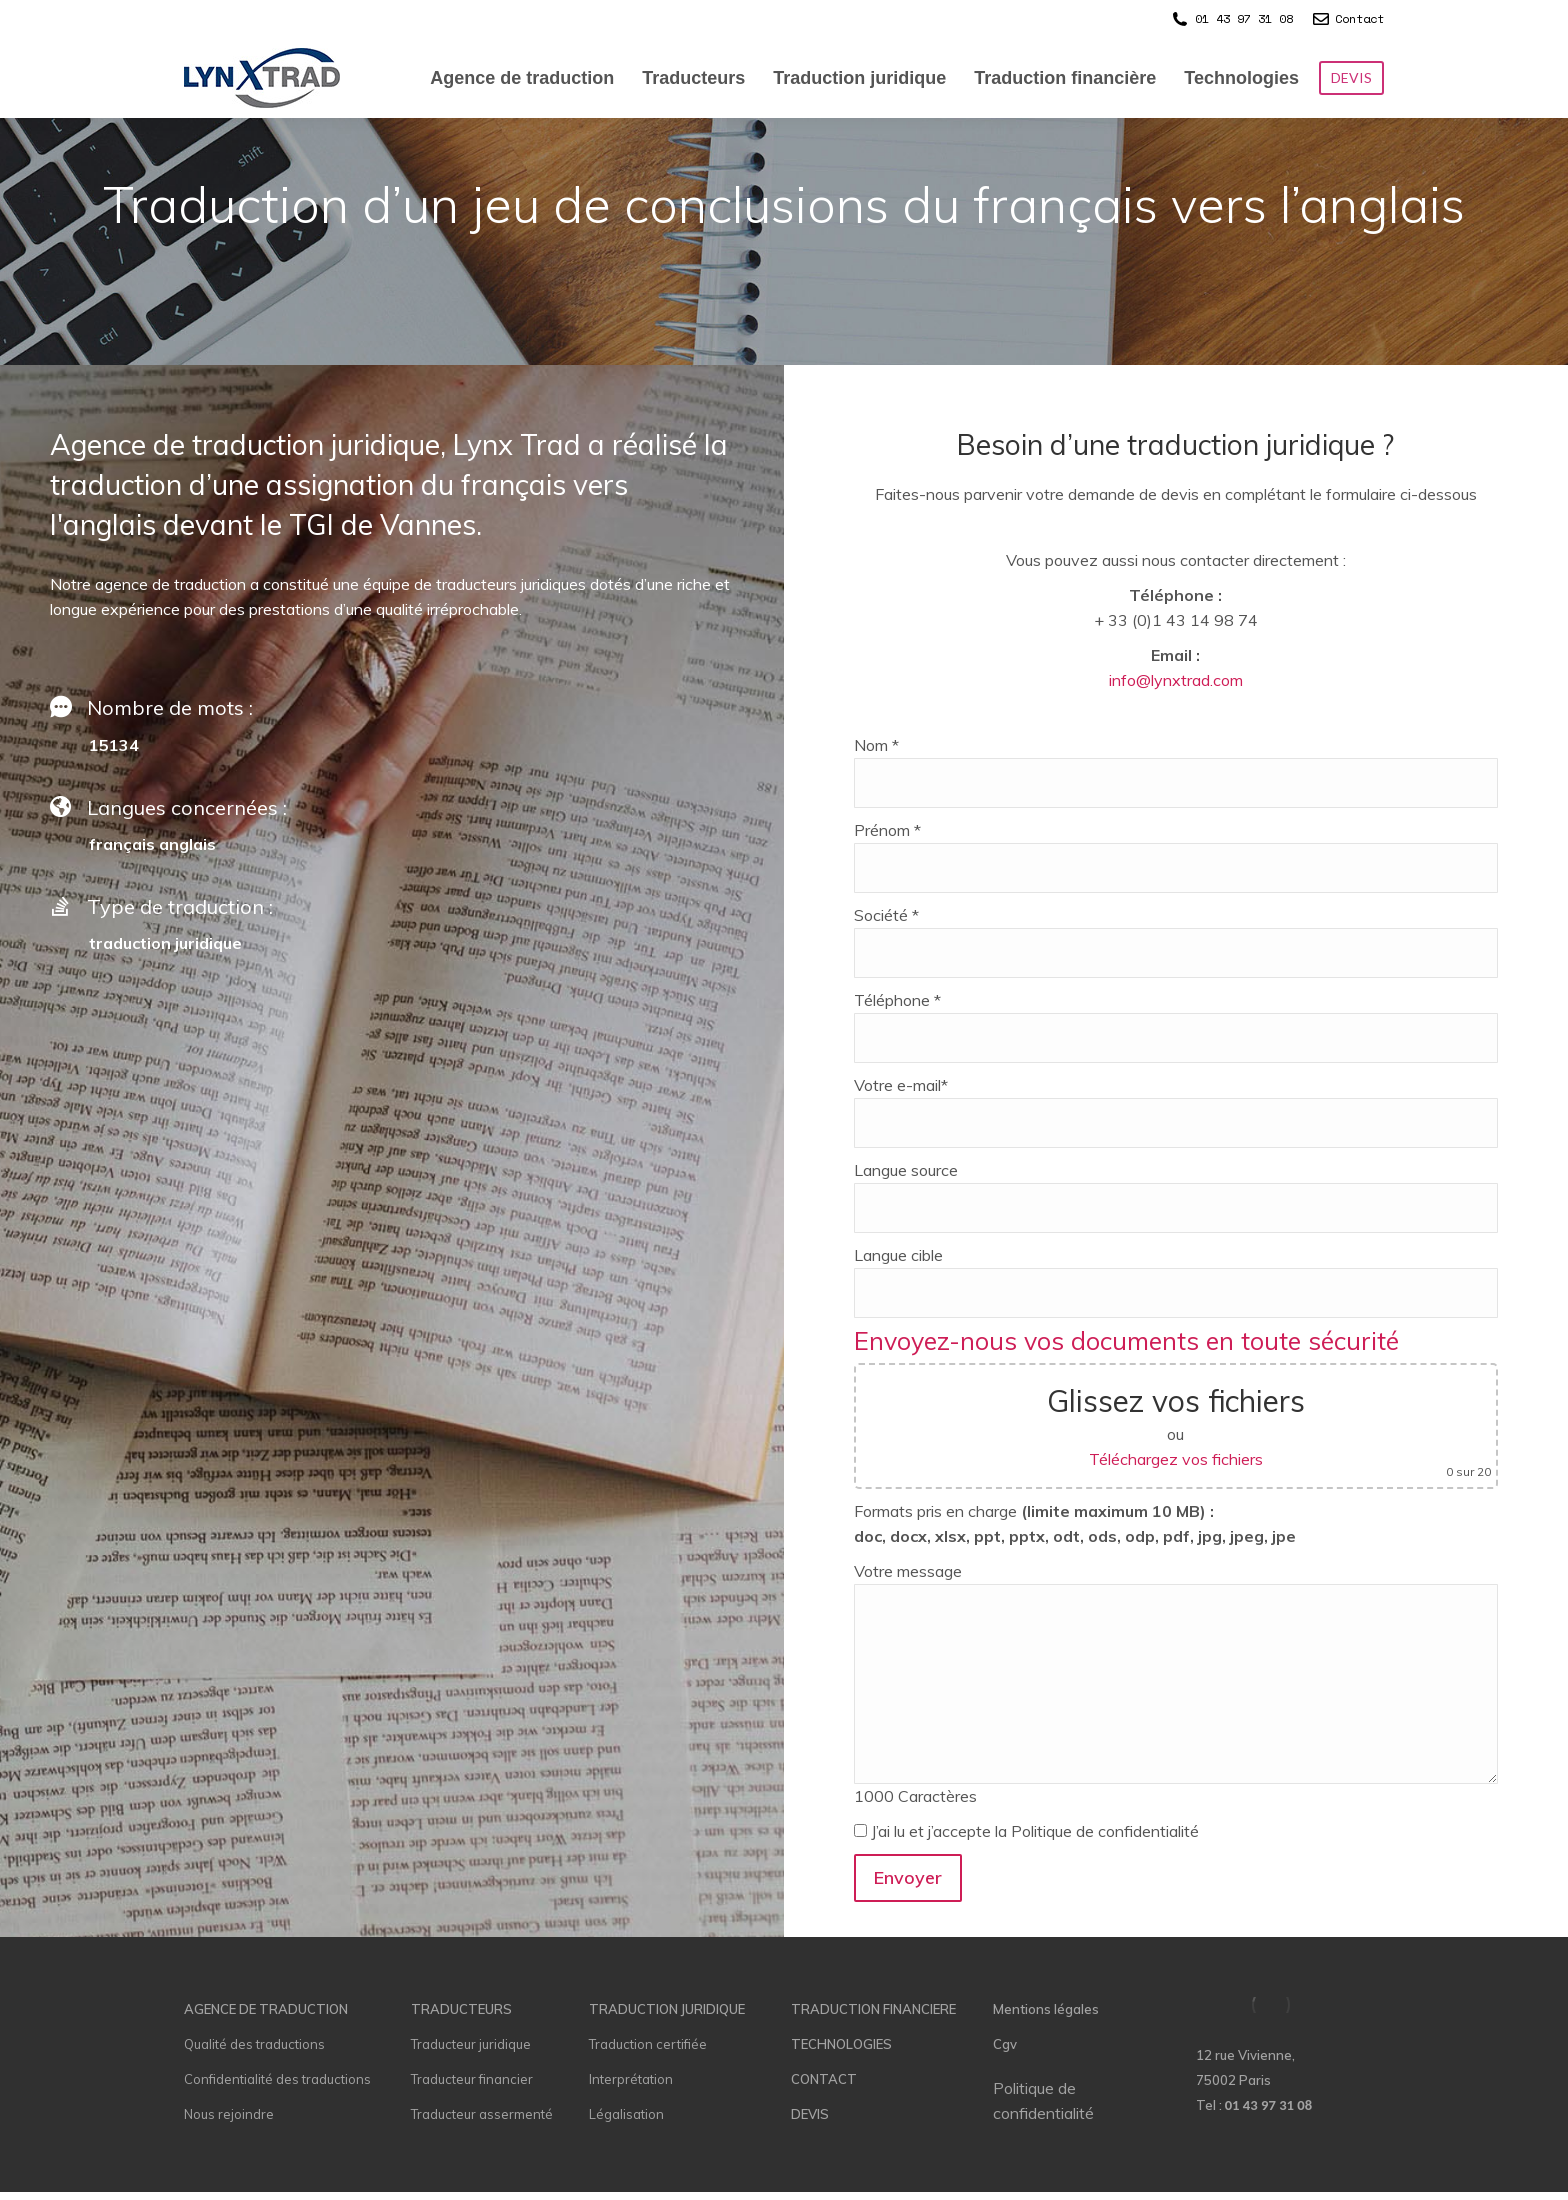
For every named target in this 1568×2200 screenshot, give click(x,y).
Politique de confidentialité (1043, 2100)
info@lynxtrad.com (1176, 680)
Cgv (1005, 2044)
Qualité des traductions (254, 2044)
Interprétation (631, 2079)
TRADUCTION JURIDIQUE (667, 2009)
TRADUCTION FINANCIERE (873, 2009)
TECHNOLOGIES (841, 2044)
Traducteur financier (472, 2079)
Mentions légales (1046, 2009)
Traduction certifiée (648, 2044)
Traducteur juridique (471, 2044)
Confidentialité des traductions (277, 2079)
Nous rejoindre (229, 2114)
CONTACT (824, 2079)
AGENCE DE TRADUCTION (266, 2009)
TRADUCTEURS (461, 2009)
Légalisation (626, 2114)
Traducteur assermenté (482, 2114)
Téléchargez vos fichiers (1176, 1459)
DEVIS (810, 2114)
